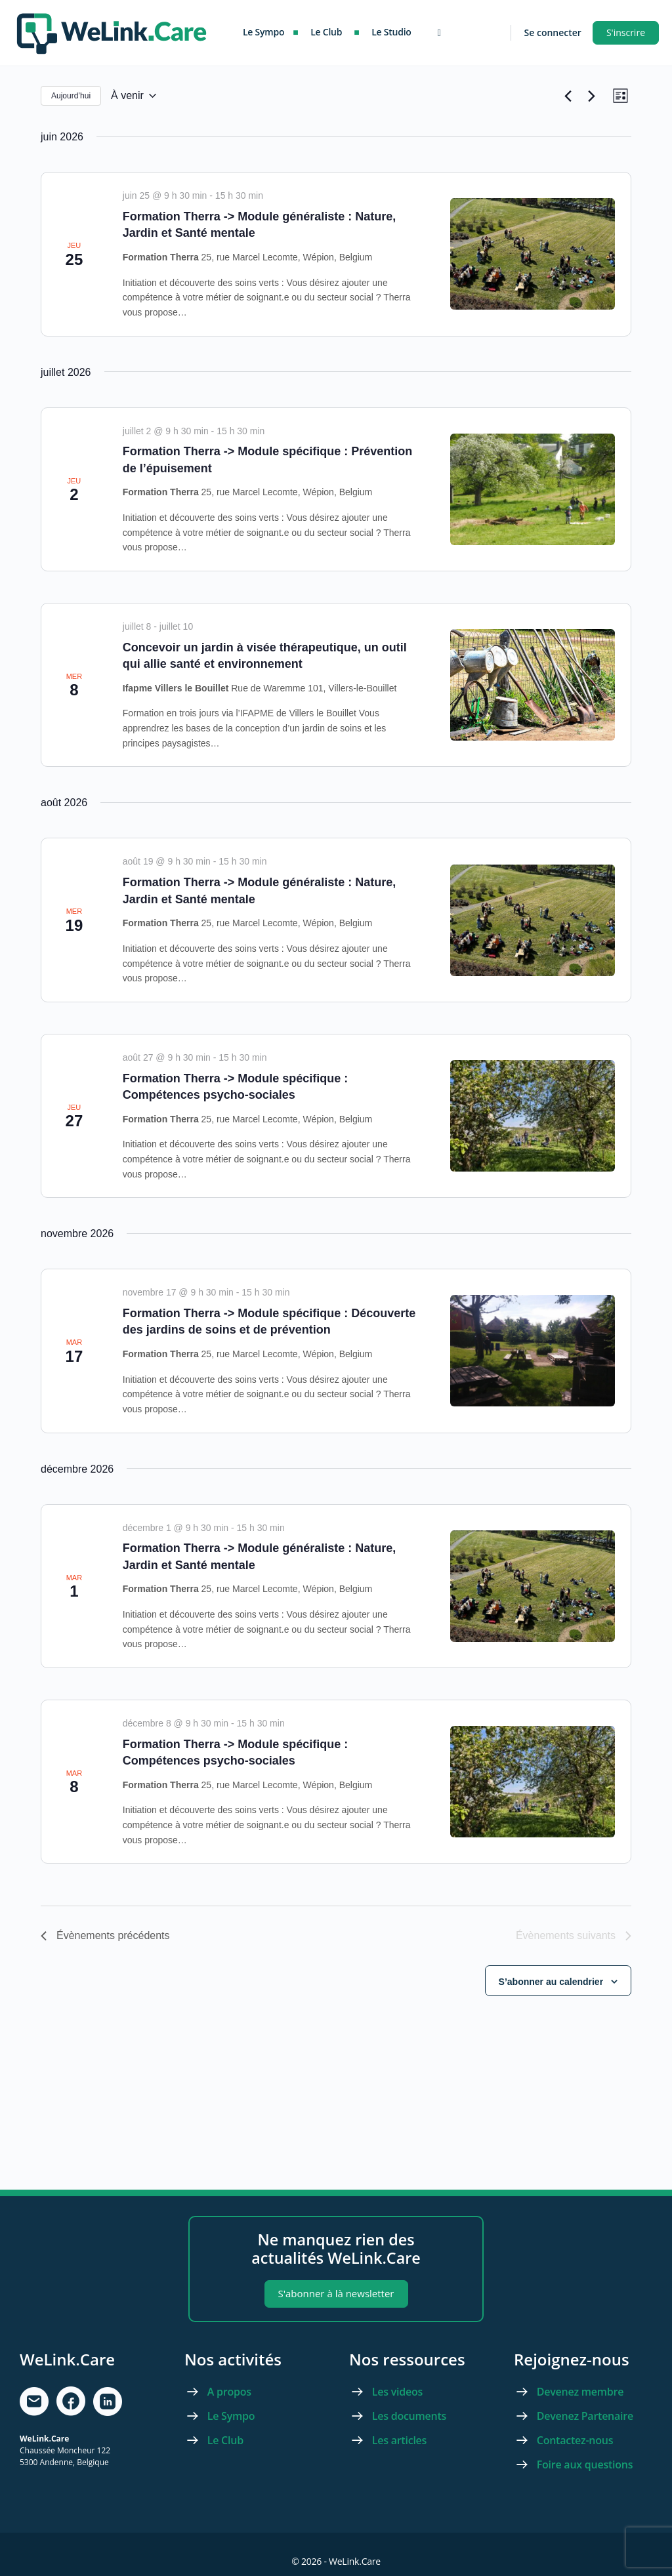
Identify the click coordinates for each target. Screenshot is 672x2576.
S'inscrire (625, 32)
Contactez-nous (575, 2440)
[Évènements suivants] (587, 98)
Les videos (397, 2391)
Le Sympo (231, 2416)
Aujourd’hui (71, 97)
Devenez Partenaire (586, 2416)
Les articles (399, 2440)
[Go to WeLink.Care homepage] (111, 30)
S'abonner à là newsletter (336, 2293)
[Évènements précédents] (564, 98)
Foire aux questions (585, 2464)
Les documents (409, 2416)
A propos (229, 2391)
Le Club (225, 2440)
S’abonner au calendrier (551, 1985)
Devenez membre (580, 2391)
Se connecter (552, 32)
